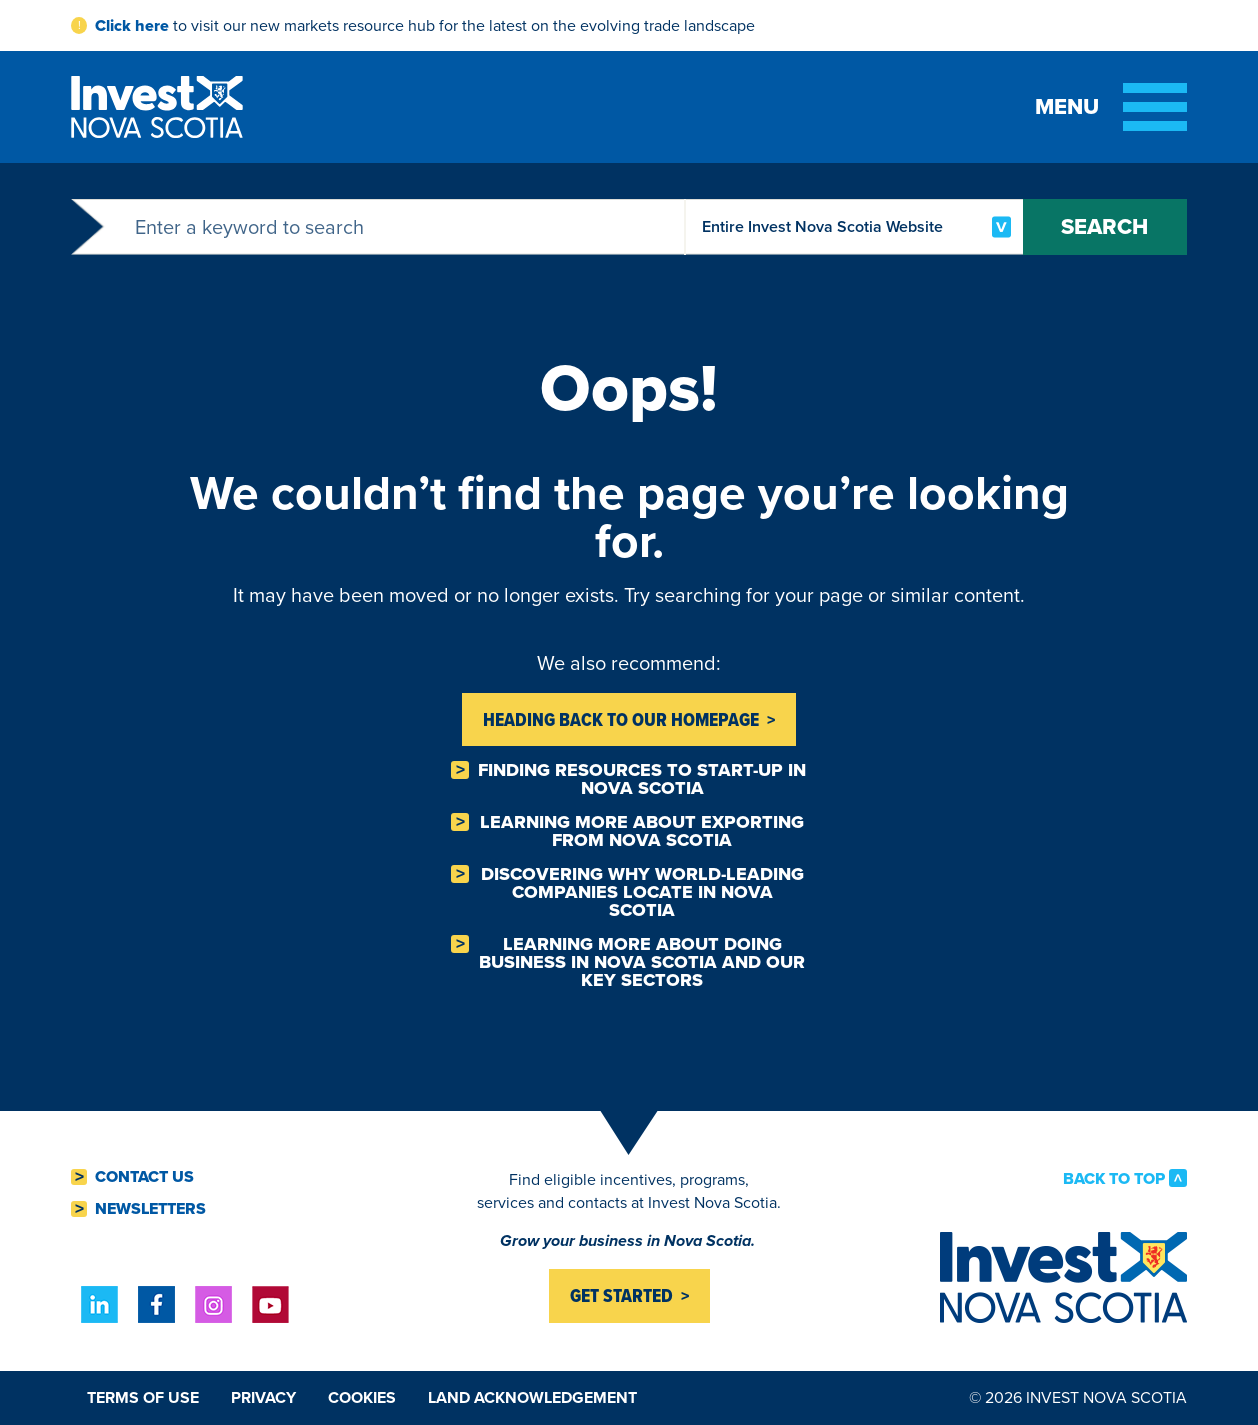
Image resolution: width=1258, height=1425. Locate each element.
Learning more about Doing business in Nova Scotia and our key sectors (642, 962)
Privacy (263, 1397)
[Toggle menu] (1111, 107)
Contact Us (144, 1177)
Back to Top (1114, 1178)
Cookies (362, 1397)
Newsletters (150, 1209)
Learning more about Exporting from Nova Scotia (642, 831)
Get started (621, 1295)
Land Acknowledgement (532, 1397)
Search (1102, 226)
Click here (132, 25)
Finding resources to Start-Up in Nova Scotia (642, 779)
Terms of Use (143, 1397)
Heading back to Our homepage (621, 719)
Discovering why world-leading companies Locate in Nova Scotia (642, 892)
